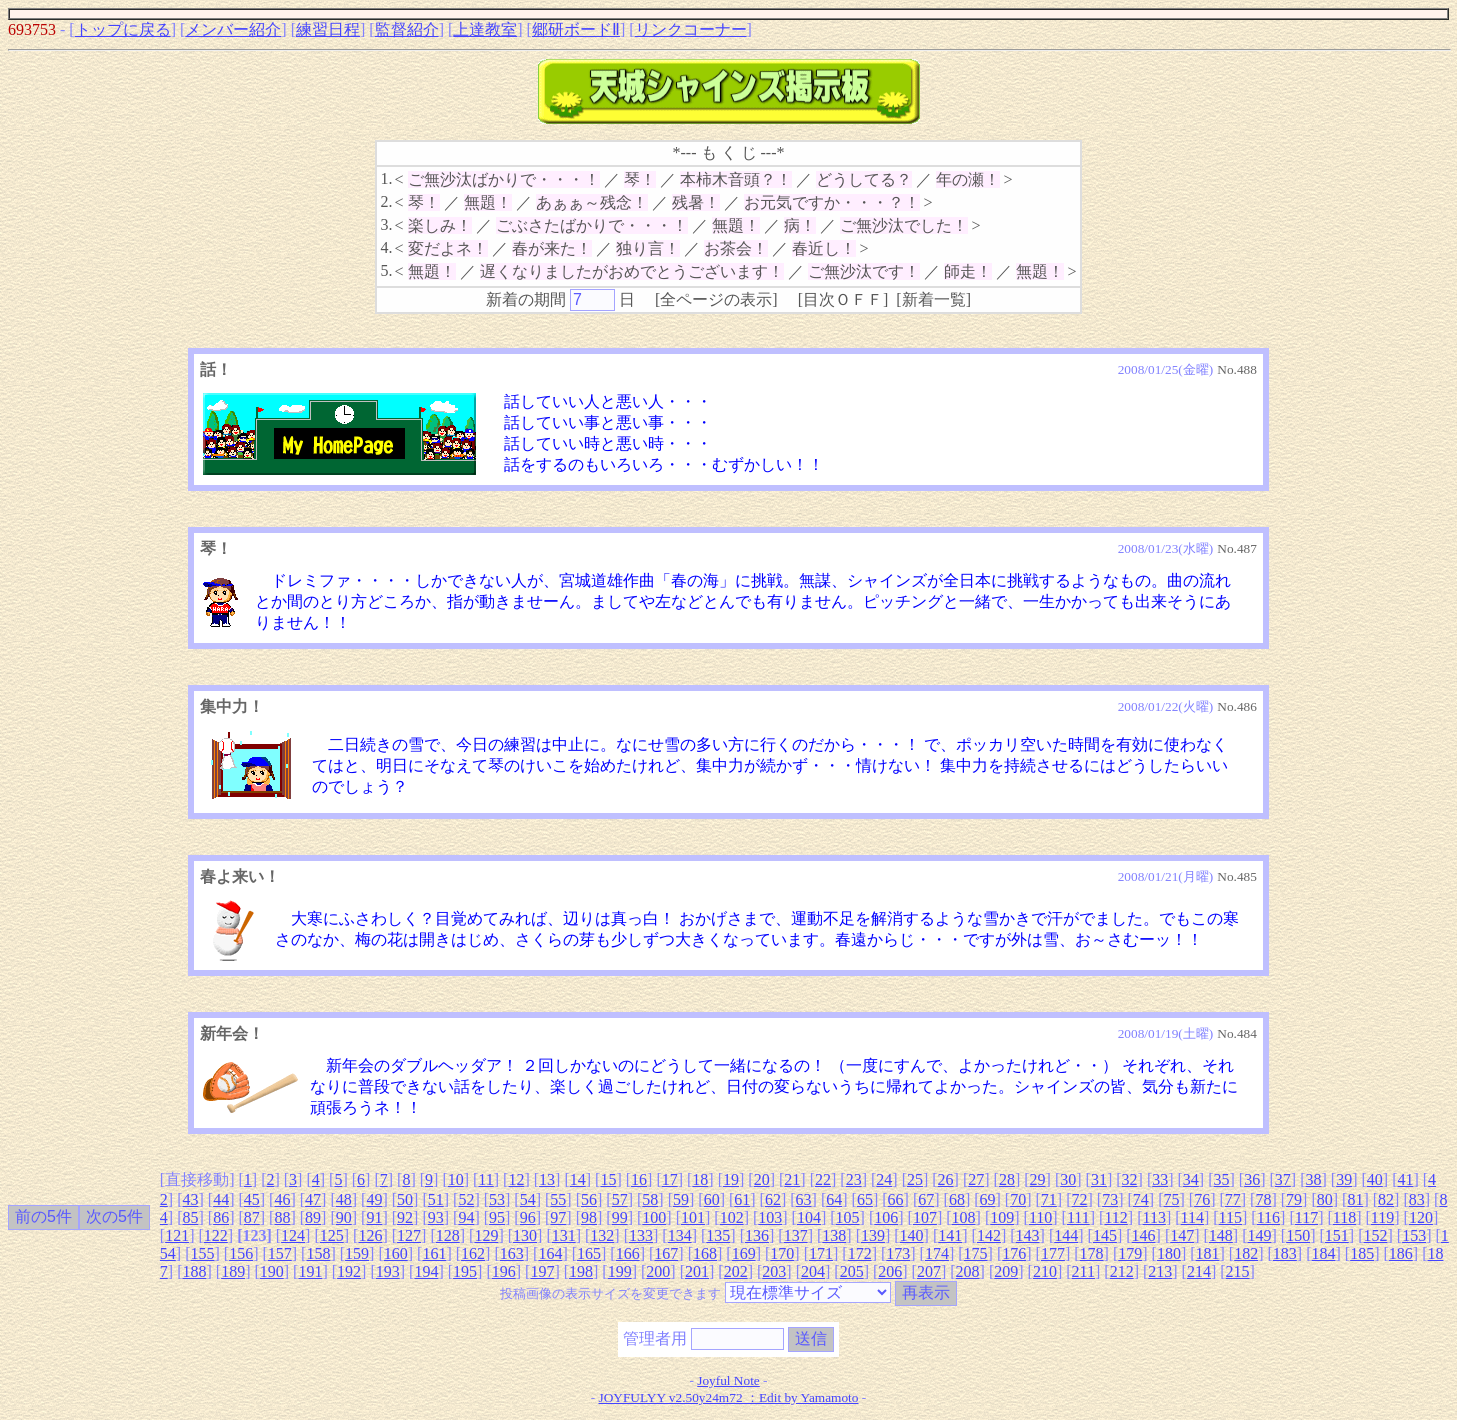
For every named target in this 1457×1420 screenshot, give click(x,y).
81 (1355, 1199)
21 (792, 1179)
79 (1294, 1199)
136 (757, 1235)
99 (620, 1217)
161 (434, 1253)
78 (1263, 1199)
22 (823, 1179)
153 (1414, 1235)
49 (374, 1199)
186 (1401, 1253)
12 (516, 1179)
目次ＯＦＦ (843, 299)
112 (1115, 1217)
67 (926, 1199)
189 (233, 1271)
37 (1283, 1179)
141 (950, 1235)
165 (589, 1253)
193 (388, 1271)
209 (1006, 1271)
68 (957, 1199)
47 (313, 1199)
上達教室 (485, 29)
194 (426, 1271)
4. (386, 247)
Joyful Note (728, 1380)
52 (466, 1199)
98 (589, 1217)
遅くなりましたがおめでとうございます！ (632, 271)
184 (1324, 1253)
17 (670, 1179)
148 (1221, 1235)
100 (654, 1217)
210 (1045, 1271)
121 (177, 1235)
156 (241, 1253)
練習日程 (328, 29)
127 (409, 1235)
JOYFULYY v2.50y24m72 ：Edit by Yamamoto (729, 1397)
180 (1169, 1253)
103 (770, 1217)
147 (1182, 1235)
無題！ (488, 202)
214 (1199, 1271)
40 (1375, 1179)
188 (194, 1271)
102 (732, 1217)
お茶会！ (736, 248)
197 (542, 1271)
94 (466, 1217)
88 (282, 1217)
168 (705, 1253)
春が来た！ (552, 248)
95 (497, 1217)
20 (762, 1179)
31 (1099, 1179)
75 (1171, 1199)
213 (1160, 1271)
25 (915, 1179)
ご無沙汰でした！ (904, 225)
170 (782, 1253)
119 (1382, 1217)
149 (1260, 1235)
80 (1325, 1199)
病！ (800, 225)
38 (1313, 1179)
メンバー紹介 (233, 29)
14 (578, 1179)
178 (1092, 1253)
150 (1298, 1235)
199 (620, 1271)
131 (564, 1235)
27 (976, 1179)
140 (912, 1235)
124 (293, 1235)
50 (405, 1199)
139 (873, 1235)
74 (1141, 1199)
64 (834, 1199)
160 (396, 1253)
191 (310, 1271)
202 (736, 1271)
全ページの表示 (716, 299)
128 (448, 1235)
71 (1049, 1199)
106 (886, 1217)
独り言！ (648, 248)
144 (1066, 1235)
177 (1053, 1253)
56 (589, 1199)
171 (821, 1253)
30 (1068, 1179)
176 (1014, 1253)
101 (693, 1217)
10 (456, 1179)
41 (1405, 1179)
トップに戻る (123, 29)
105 (848, 1217)
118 (1344, 1217)
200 (658, 1271)
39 (1344, 1179)
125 (332, 1235)
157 (280, 1253)
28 (1007, 1179)
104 (809, 1217)
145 (1105, 1235)
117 (1306, 1217)
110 (1040, 1217)
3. (386, 224)
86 (221, 1217)
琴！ (640, 179)
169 (744, 1253)
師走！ (968, 271)
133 (641, 1235)
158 (318, 1253)
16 (639, 1179)
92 (405, 1217)
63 (804, 1199)
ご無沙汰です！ (864, 271)
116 (1268, 1217)
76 (1202, 1199)
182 (1246, 1253)
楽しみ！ (440, 225)
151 (1337, 1235)
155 (202, 1253)
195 (465, 1271)
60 (712, 1199)
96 (528, 1217)
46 (282, 1199)
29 (1038, 1179)
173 (898, 1253)
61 (742, 1199)
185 (1362, 1253)
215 (1238, 1271)
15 (608, 1179)
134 (680, 1235)
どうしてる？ (864, 179)
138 (834, 1235)
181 (1208, 1253)
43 (190, 1199)
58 (650, 1199)
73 (1110, 1199)
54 (528, 1199)
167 (666, 1253)
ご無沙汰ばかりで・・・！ (504, 179)
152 (1375, 1235)
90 (344, 1217)
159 (357, 1253)
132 (602, 1235)
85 (190, 1217)
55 (558, 1199)
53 (497, 1199)
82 (1386, 1199)
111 (1078, 1217)
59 (681, 1199)
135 (718, 1235)
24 (884, 1179)
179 (1130, 1253)
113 (1153, 1217)
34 (1191, 1179)
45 (252, 1199)
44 (221, 1199)
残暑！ (696, 202)
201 (697, 1271)
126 (370, 1235)
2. (386, 201)
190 (272, 1271)
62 (773, 1199)
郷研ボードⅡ (576, 29)
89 (313, 1217)
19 (731, 1179)
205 (852, 1271)
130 (525, 1235)
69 (988, 1199)
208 (968, 1271)
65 (865, 1199)
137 (796, 1235)
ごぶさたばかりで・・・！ (592, 225)
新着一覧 (934, 299)
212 (1122, 1271)
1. (386, 178)
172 (860, 1253)
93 (436, 1217)
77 (1233, 1199)
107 (925, 1217)
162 (473, 1253)
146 (1144, 1235)
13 (547, 1179)
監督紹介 (407, 29)
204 (813, 1271)
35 (1222, 1179)
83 (1417, 1199)
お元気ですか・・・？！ (832, 202)
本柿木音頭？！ (736, 179)
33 (1160, 1179)
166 (628, 1253)
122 (216, 1235)
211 (1083, 1271)
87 (252, 1217)
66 (896, 1199)
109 (1002, 1217)
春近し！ (824, 248)
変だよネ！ (448, 248)
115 (1230, 1217)
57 (620, 1199)
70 (1018, 1199)
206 (890, 1271)
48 (344, 1199)
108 (964, 1217)
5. (386, 270)
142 (989, 1235)
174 (937, 1253)
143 (1028, 1235)
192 (349, 1271)
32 (1130, 1179)
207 (929, 1271)
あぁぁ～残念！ (592, 202)
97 (558, 1217)
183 (1285, 1253)
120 (1421, 1217)
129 (486, 1235)
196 (504, 1271)
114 (1192, 1217)
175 (976, 1253)
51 (436, 1199)
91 (374, 1217)
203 (774, 1271)
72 (1080, 1199)
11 (485, 1179)
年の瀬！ (968, 179)
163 (512, 1253)
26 (946, 1179)
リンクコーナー (691, 29)
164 (550, 1253)
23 (854, 1179)
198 (581, 1271)
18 (700, 1179)
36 (1252, 1179)
